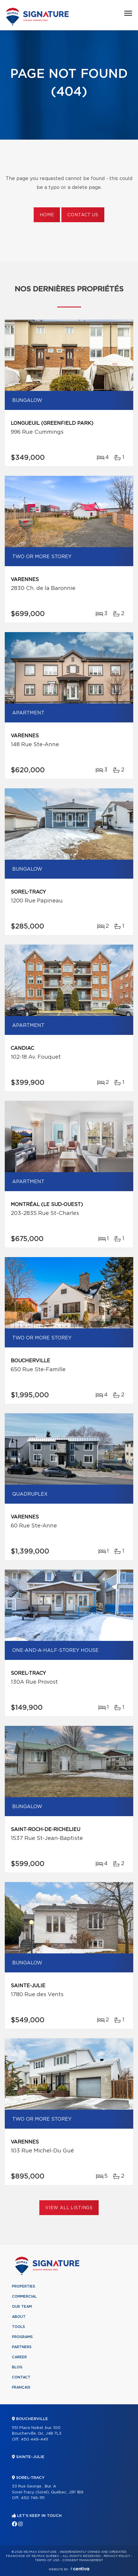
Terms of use (47, 2560)
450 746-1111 (32, 2498)
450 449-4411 (34, 2439)
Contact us (82, 215)
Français (21, 2387)
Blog (17, 2367)
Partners (22, 2347)
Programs (22, 2337)
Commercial (24, 2296)
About (19, 2316)
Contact (21, 2377)
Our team (22, 2306)
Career (19, 2357)
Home (47, 215)
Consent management (82, 2560)
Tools (18, 2327)
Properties (23, 2286)
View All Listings (69, 2208)
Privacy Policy (117, 2556)
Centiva (79, 2569)
